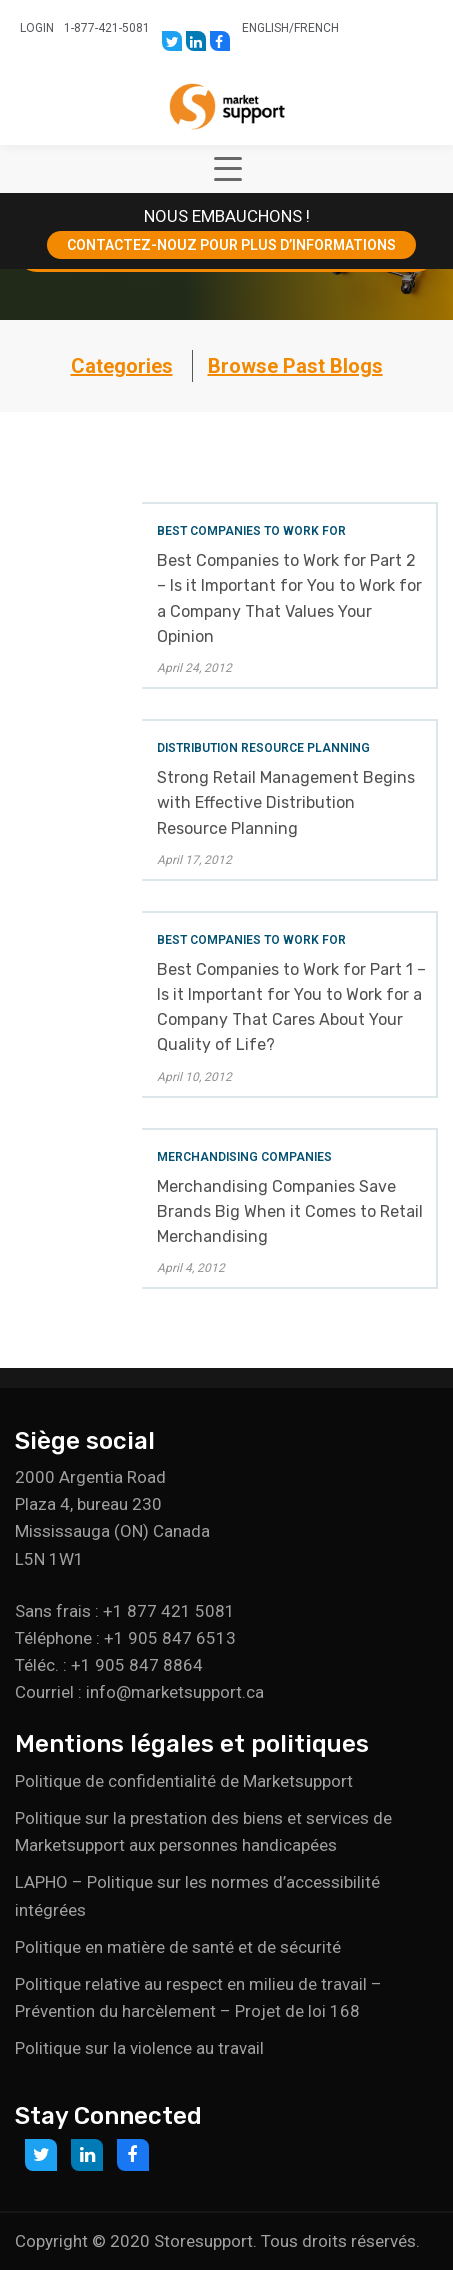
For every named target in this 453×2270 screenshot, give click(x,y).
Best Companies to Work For (251, 531)
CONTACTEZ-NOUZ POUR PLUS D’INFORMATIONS (231, 245)
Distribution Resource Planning (263, 748)
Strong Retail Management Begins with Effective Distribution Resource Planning (286, 802)
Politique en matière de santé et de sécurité (178, 1947)
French (316, 28)
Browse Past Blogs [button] (295, 366)
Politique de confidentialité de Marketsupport (184, 1781)
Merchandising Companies (244, 1157)
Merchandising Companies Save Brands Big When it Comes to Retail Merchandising (290, 1211)
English (265, 28)
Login (37, 28)
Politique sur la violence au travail (139, 2048)
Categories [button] (122, 366)
